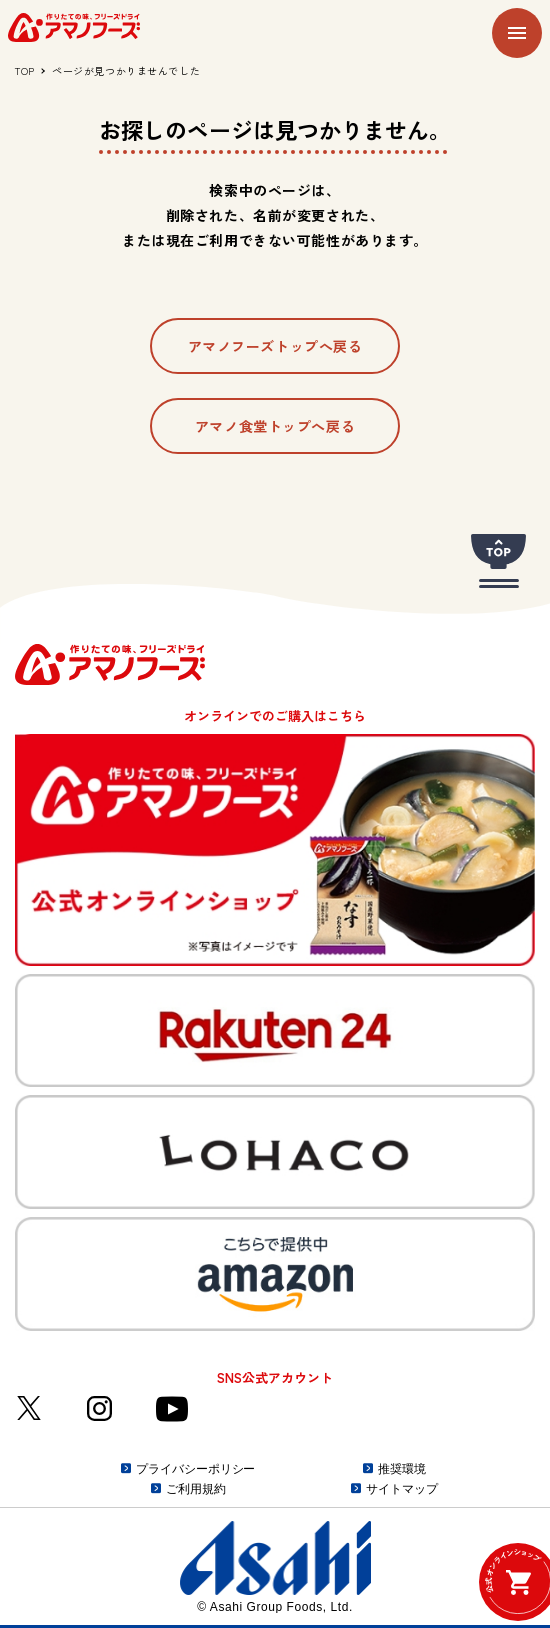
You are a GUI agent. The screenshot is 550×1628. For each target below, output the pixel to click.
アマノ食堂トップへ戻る (275, 426)
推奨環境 (402, 1469)
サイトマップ (401, 1489)
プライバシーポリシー (195, 1469)
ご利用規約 (195, 1489)
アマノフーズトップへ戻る (275, 346)
